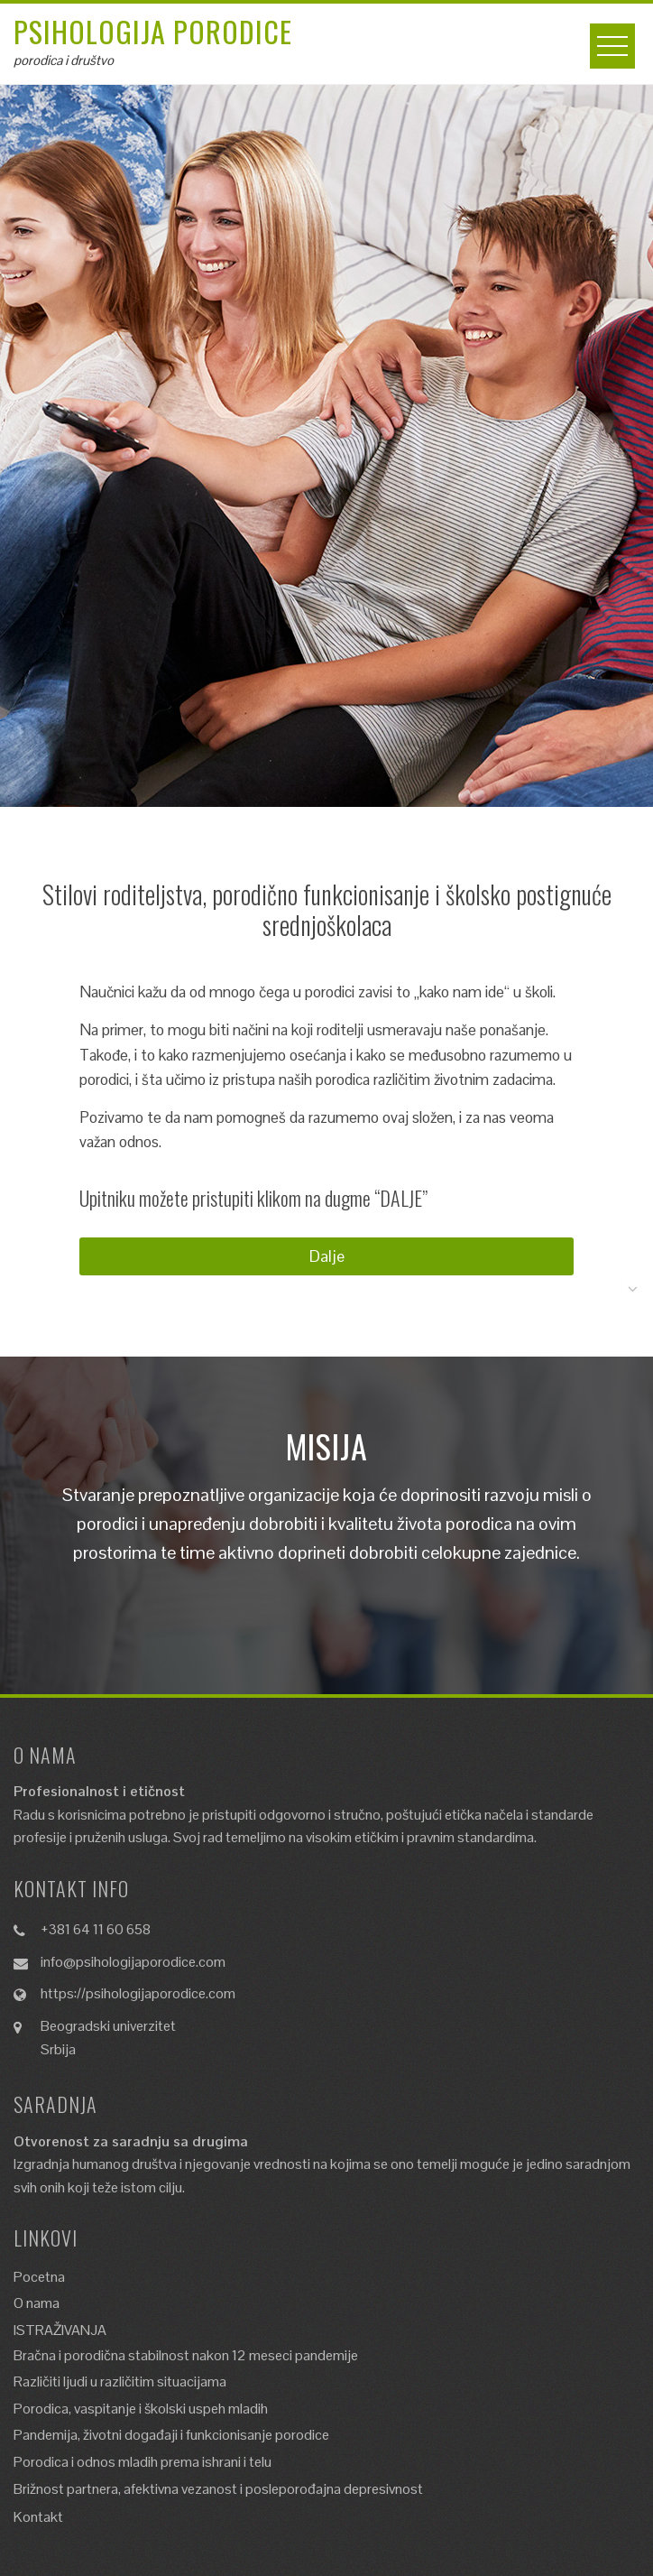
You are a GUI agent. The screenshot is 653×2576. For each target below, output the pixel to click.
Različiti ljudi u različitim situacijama (120, 2381)
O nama (37, 2302)
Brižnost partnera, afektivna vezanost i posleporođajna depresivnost (218, 2488)
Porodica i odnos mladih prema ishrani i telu (142, 2461)
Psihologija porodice (153, 31)
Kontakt (38, 2516)
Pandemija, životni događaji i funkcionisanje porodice (171, 2434)
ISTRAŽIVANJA (60, 2330)
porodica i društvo (64, 60)
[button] (326, 1256)
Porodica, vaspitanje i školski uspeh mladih (141, 2408)
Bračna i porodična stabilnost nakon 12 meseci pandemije (186, 2355)
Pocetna (39, 2276)
